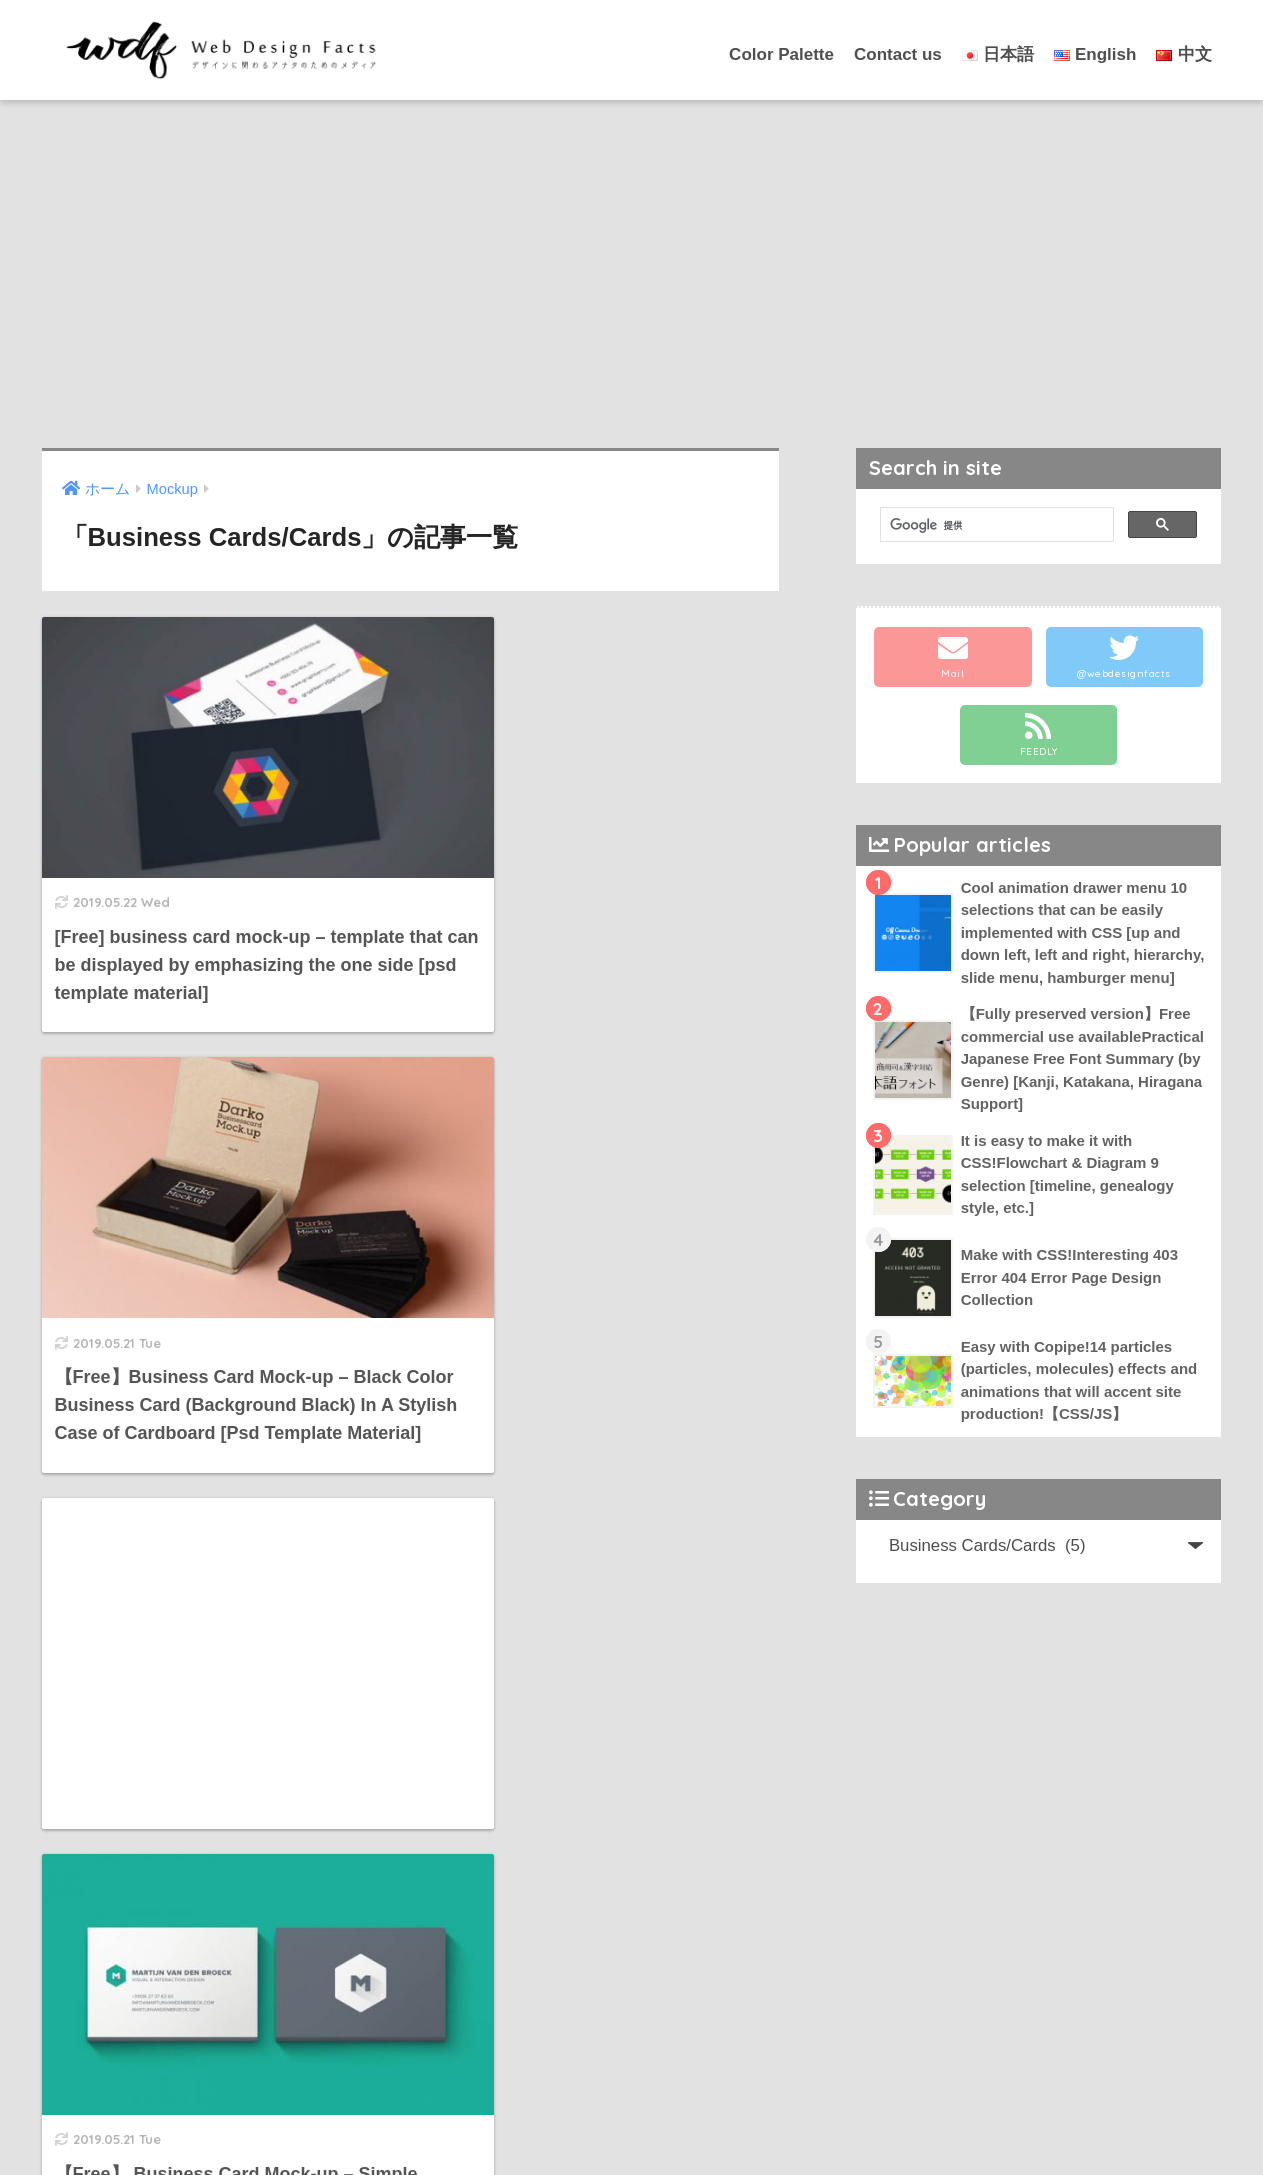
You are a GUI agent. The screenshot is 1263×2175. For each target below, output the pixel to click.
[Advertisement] (632, 274)
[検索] (995, 525)
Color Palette (781, 54)
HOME (632, 2095)
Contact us (898, 54)
